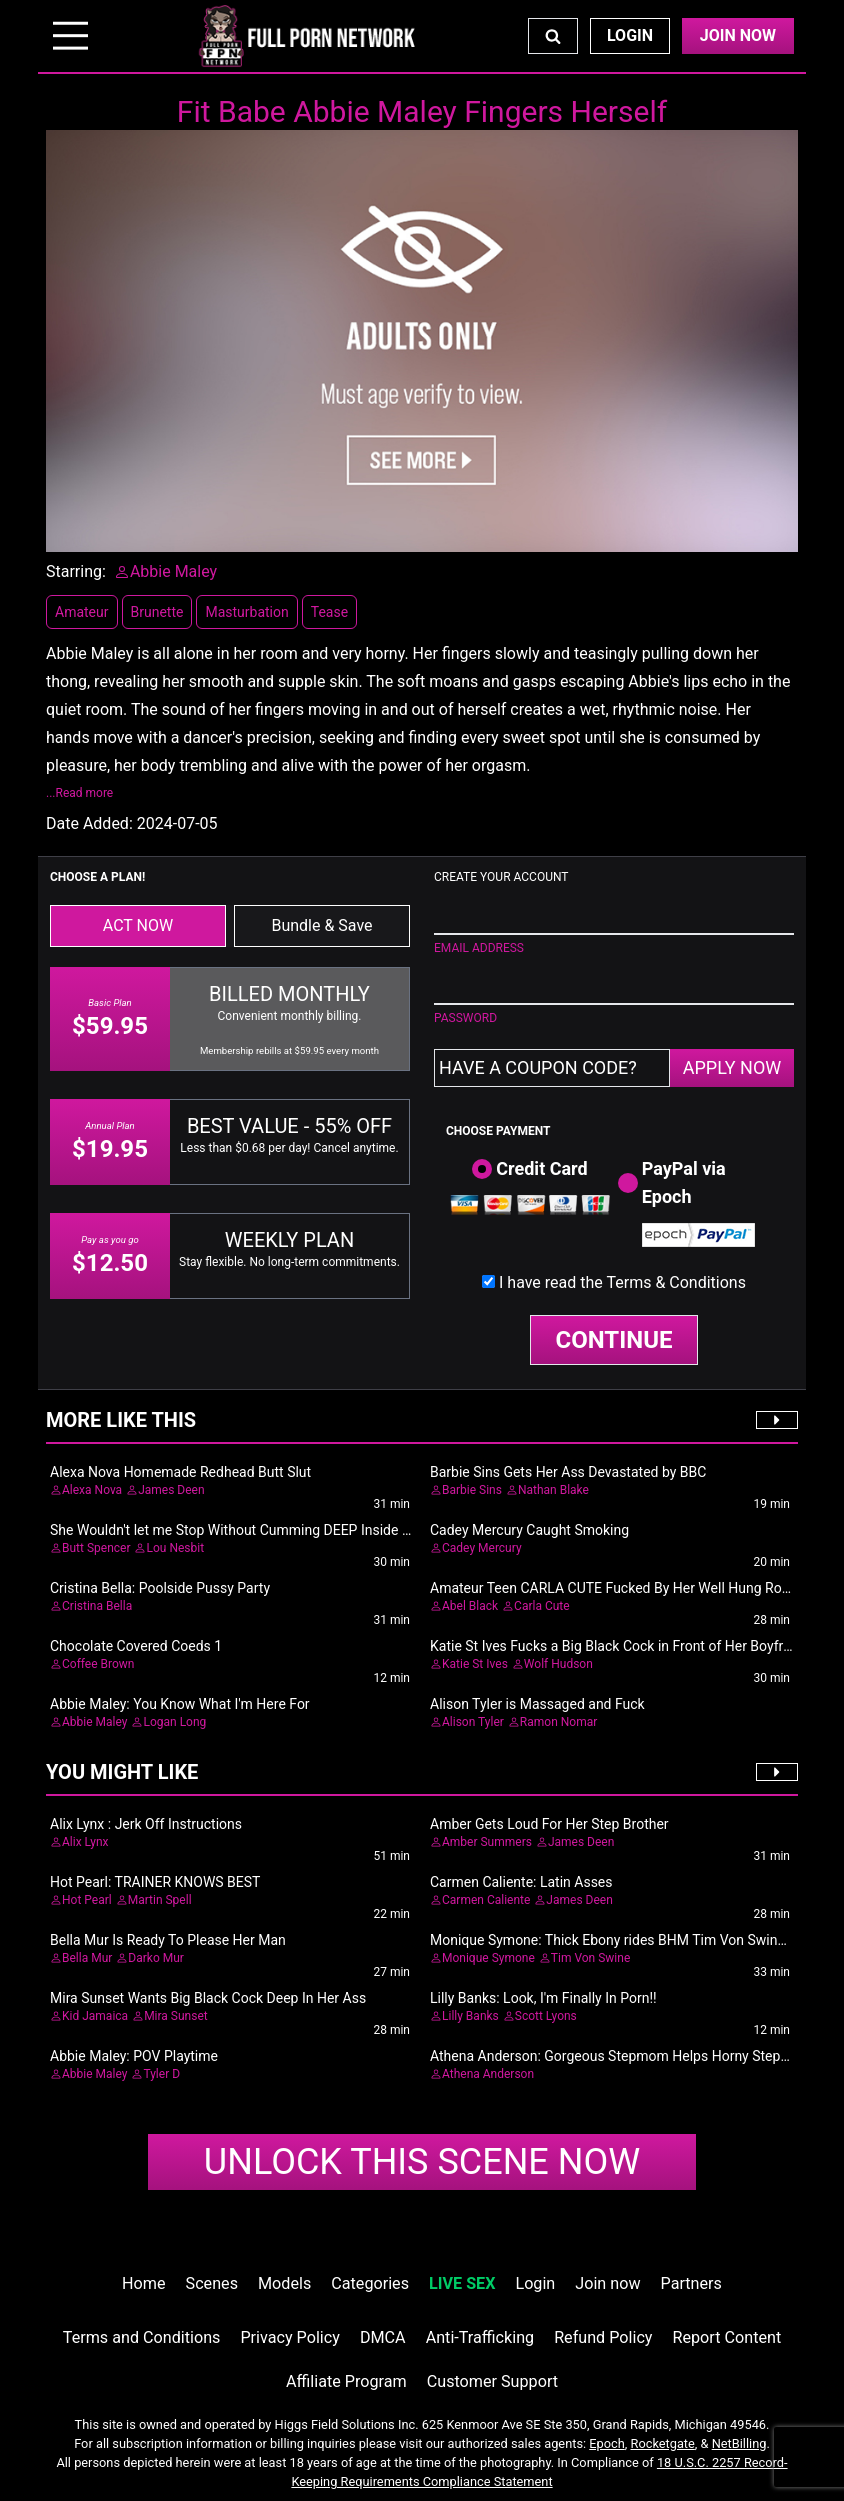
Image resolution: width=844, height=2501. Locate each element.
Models (284, 2283)
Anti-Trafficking (480, 2337)
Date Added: (89, 823)
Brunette (157, 612)
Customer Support (492, 2381)
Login (630, 35)
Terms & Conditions (676, 1282)
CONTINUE (614, 1340)
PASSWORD (465, 1018)
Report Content (727, 2337)
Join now (607, 2283)
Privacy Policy (289, 2337)
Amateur (82, 612)
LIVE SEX (462, 2283)
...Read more (79, 793)
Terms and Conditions (142, 2337)
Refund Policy (603, 2337)
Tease (329, 612)
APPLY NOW (732, 1067)
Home (143, 2283)
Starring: (76, 571)
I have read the (622, 1282)
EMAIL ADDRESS (479, 948)
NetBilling (739, 2443)
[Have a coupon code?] (552, 1068)
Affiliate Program (346, 2381)
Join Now (738, 35)
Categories (370, 2283)
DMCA (383, 2337)
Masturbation (246, 612)
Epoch (607, 2443)
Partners (691, 2283)
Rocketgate (663, 2443)
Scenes (212, 2283)
